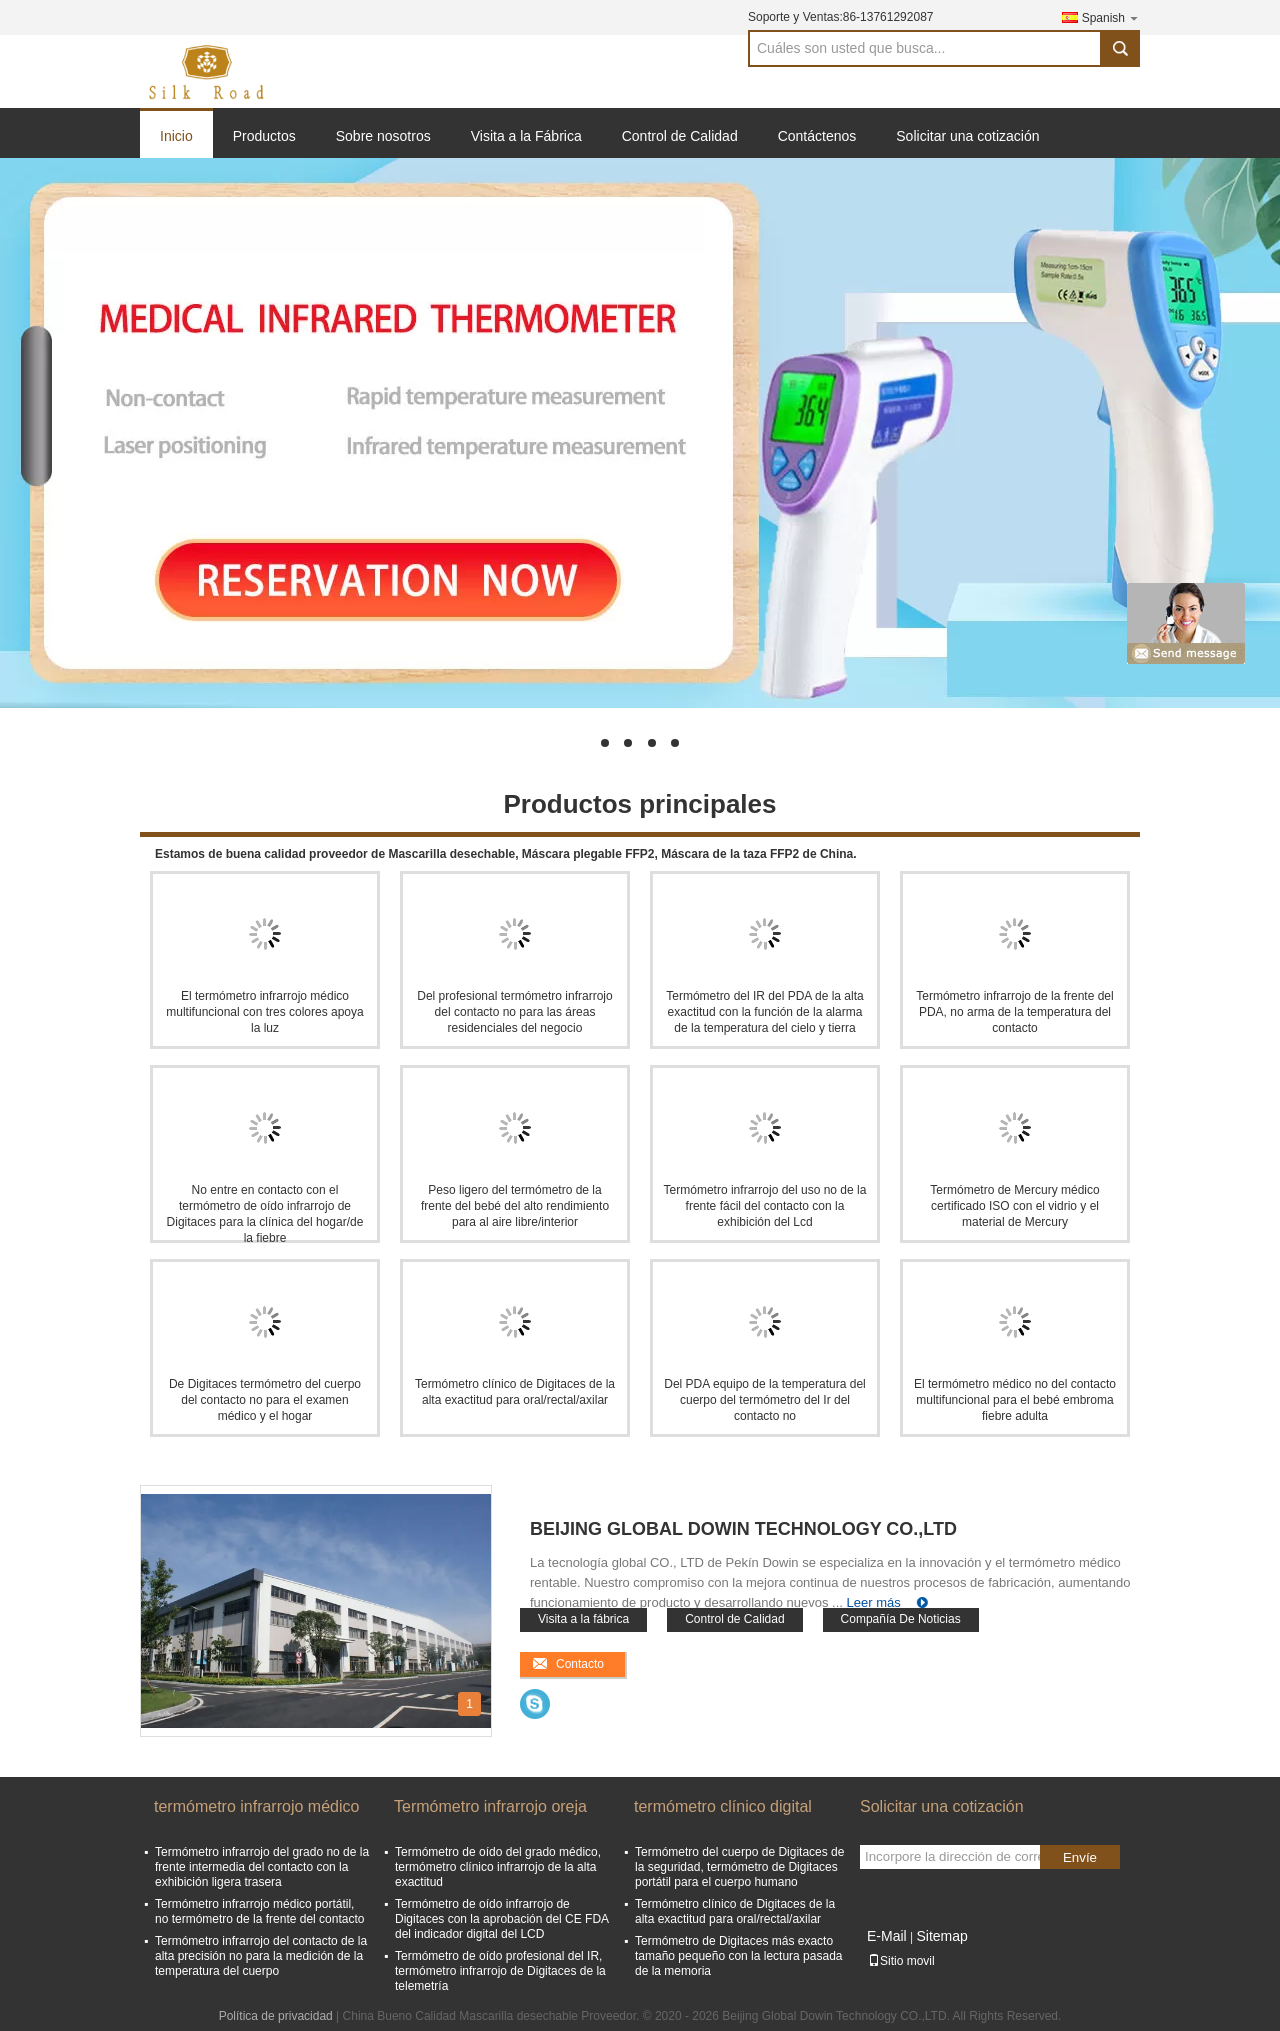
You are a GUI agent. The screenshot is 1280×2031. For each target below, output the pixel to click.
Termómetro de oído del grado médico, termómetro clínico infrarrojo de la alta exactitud (498, 1867)
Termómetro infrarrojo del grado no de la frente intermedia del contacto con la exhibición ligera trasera (262, 1867)
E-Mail (887, 1936)
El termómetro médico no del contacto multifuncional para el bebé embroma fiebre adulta (1015, 1400)
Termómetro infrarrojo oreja (490, 1806)
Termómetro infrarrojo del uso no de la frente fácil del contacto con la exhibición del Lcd (765, 1206)
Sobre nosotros (383, 136)
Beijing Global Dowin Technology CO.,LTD (743, 1529)
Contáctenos (817, 136)
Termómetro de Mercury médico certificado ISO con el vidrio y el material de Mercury (1014, 1206)
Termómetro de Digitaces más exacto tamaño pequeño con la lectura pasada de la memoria (739, 1956)
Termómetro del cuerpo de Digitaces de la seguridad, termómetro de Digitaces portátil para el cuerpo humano (739, 1867)
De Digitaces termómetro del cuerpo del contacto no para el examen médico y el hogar (265, 1400)
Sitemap (941, 1936)
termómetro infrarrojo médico (256, 1806)
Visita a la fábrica (583, 1619)
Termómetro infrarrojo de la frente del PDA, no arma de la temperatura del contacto (1014, 1012)
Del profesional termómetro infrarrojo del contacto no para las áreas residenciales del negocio (514, 1012)
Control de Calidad (680, 136)
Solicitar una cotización (967, 136)
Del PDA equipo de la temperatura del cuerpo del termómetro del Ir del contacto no (764, 1400)
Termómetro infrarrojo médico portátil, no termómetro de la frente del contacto (259, 1911)
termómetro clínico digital (723, 1806)
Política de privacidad (276, 2016)
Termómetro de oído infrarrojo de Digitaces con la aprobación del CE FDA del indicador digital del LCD (501, 1919)
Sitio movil (901, 1961)
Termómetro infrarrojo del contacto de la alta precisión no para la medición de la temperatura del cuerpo (261, 1956)
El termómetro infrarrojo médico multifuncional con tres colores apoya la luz (264, 1012)
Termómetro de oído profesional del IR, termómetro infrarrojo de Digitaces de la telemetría (500, 1971)
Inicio (176, 136)
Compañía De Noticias (901, 1619)
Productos (264, 136)
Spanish (1111, 17)
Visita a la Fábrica (526, 136)
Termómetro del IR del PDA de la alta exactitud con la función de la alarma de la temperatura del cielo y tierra (764, 1012)
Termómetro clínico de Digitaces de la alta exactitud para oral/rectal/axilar (735, 1911)
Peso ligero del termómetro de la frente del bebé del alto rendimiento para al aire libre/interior (515, 1206)
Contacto (580, 1664)
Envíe (1080, 1857)
